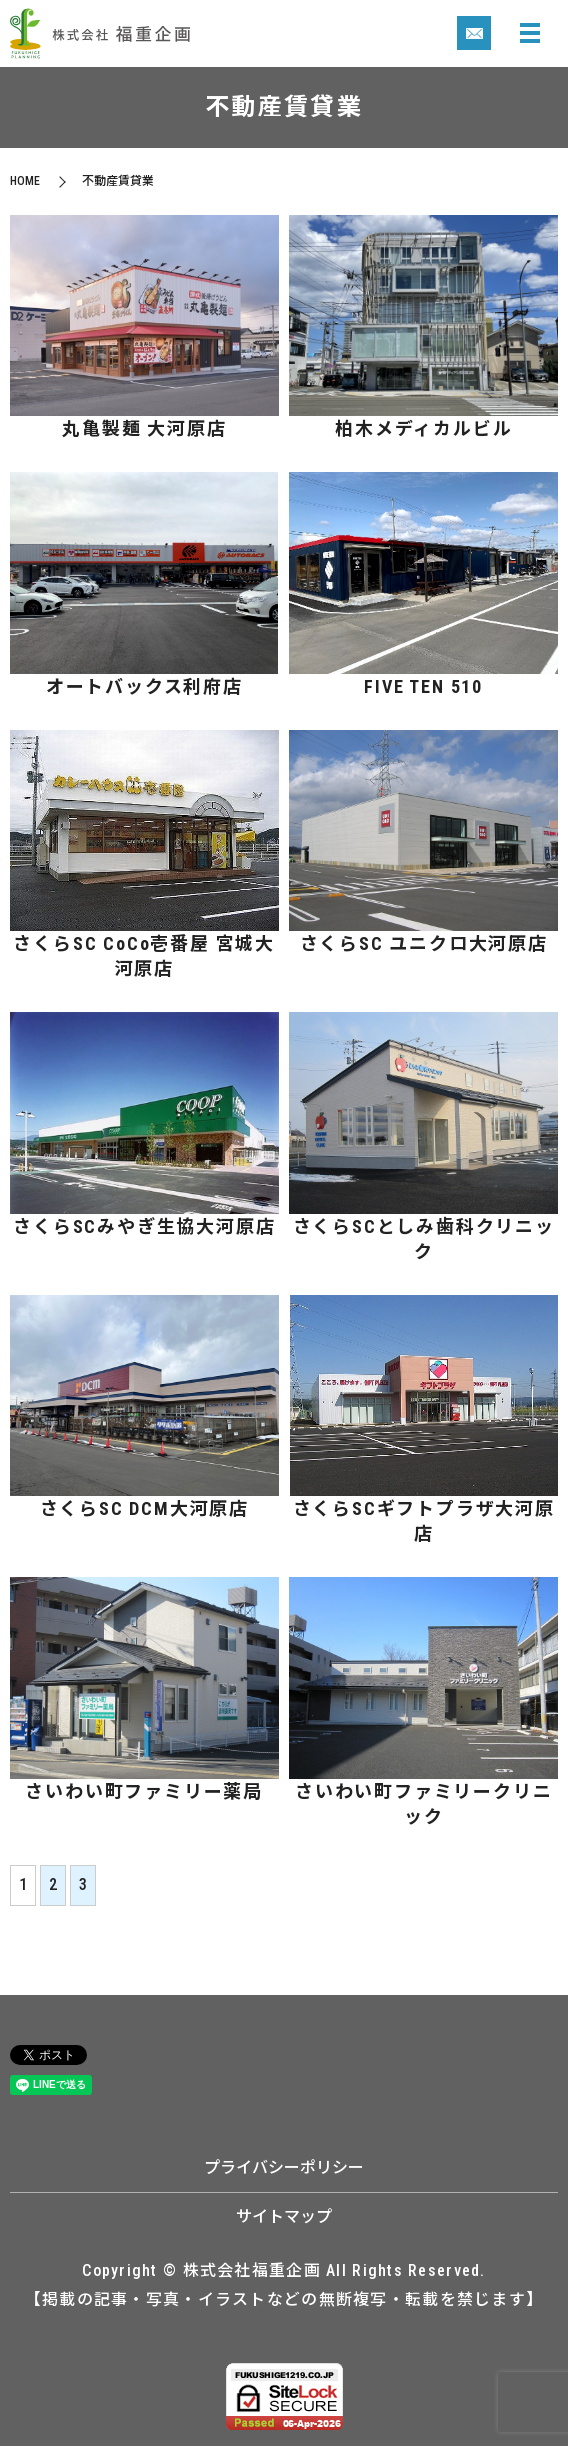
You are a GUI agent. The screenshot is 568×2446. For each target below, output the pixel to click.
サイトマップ (284, 2216)
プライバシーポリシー (284, 2167)
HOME (25, 181)
